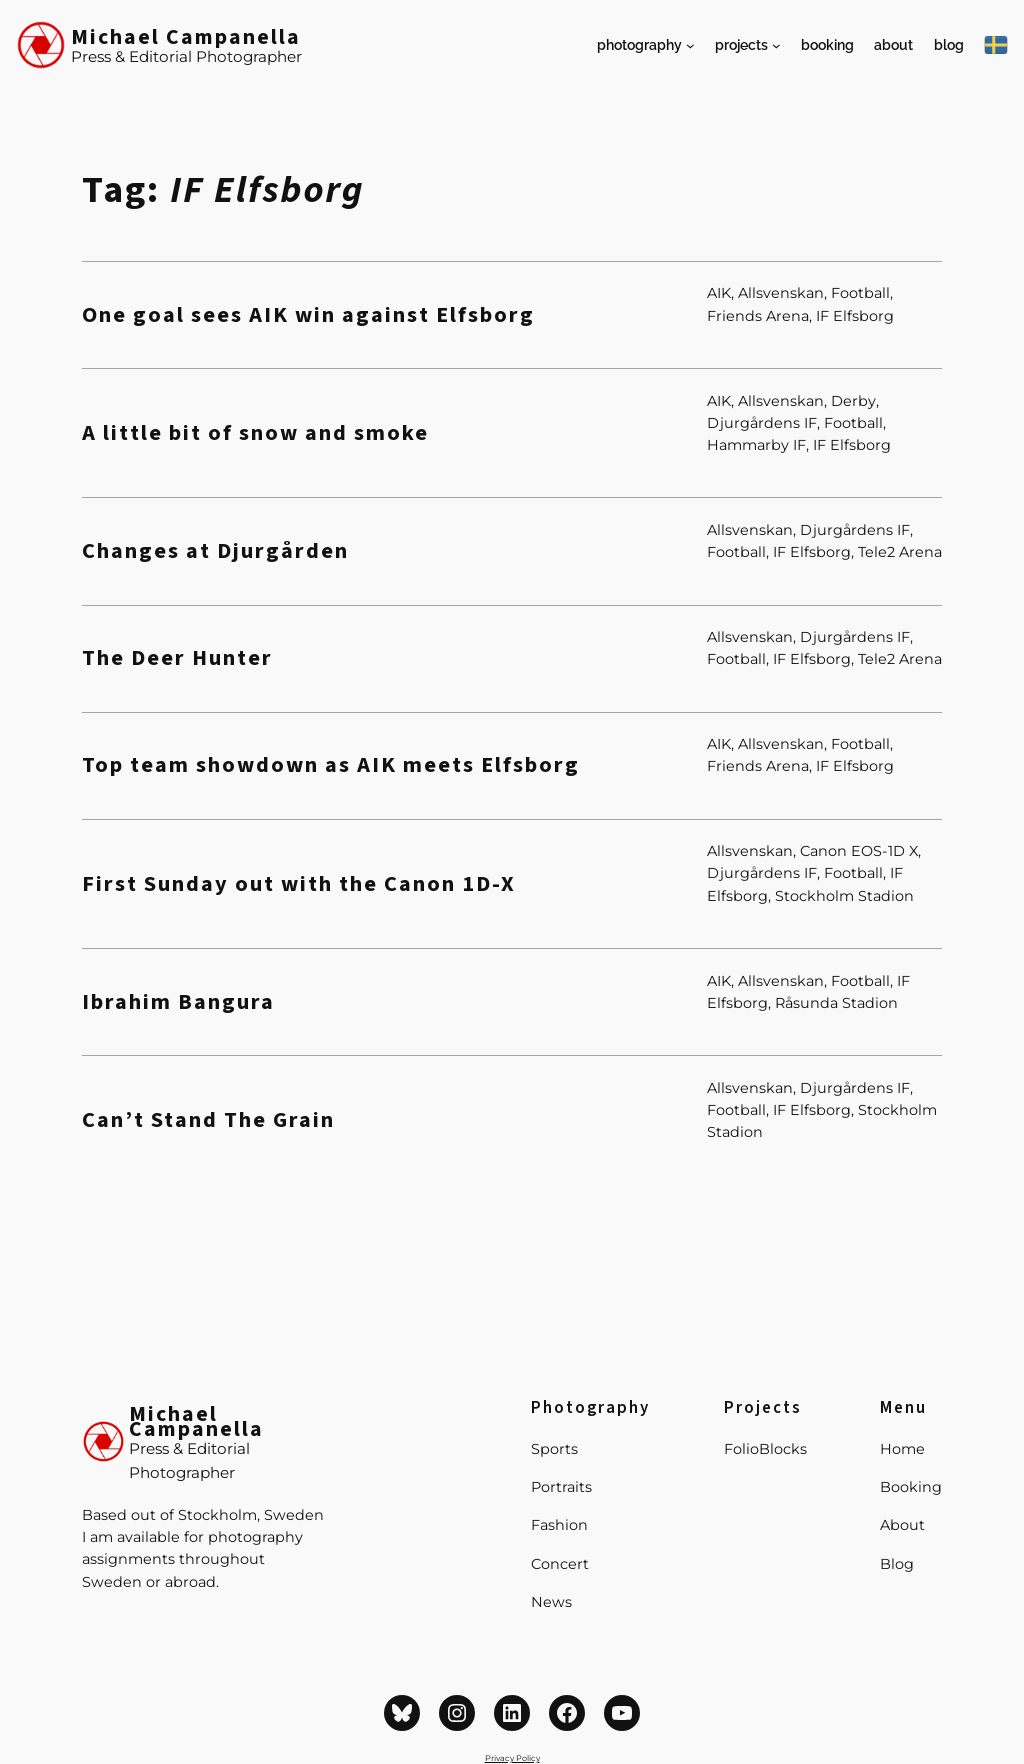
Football (860, 293)
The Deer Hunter (177, 658)
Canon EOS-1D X (859, 851)
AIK (719, 293)
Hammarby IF (756, 445)
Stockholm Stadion (844, 896)
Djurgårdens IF (762, 423)
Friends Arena (758, 316)
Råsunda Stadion (836, 1003)
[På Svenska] (996, 45)
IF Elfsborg (855, 316)
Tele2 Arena (900, 552)
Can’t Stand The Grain (208, 1120)
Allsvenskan (781, 293)
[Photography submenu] (690, 45)
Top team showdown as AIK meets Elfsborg (331, 765)
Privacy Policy (512, 1758)
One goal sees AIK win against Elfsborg (308, 315)
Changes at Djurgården (215, 551)
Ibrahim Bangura (178, 1002)
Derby (853, 401)
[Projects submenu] (776, 45)
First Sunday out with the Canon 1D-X (299, 884)
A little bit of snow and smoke (255, 433)
